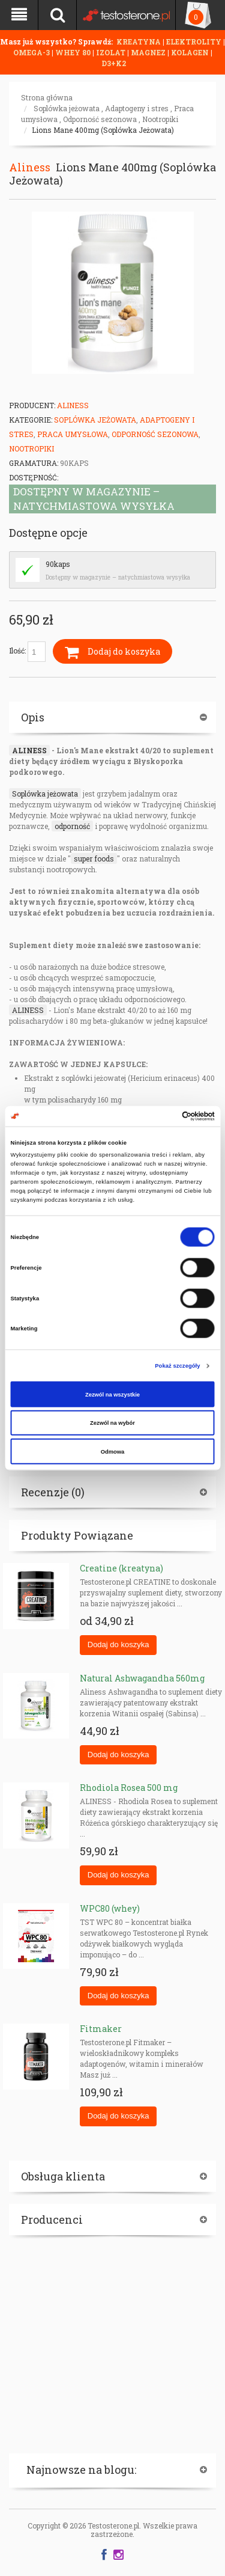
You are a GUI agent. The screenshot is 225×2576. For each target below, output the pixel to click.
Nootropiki (160, 119)
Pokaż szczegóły (177, 1366)
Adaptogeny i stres (137, 108)
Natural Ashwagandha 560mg (142, 1678)
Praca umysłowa (72, 434)
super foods (94, 858)
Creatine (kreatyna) (121, 1568)
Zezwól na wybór (112, 1423)
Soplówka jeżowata (67, 108)
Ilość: (27, 651)
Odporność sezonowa (100, 119)
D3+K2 (113, 63)
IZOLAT (111, 52)
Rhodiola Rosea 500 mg (129, 1787)
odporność (72, 826)
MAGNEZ (149, 52)
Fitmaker (101, 2028)
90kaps (58, 564)
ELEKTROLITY (193, 41)
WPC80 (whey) (110, 1908)
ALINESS (29, 750)
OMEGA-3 (32, 52)
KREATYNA (139, 41)
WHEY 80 (73, 52)
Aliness (29, 167)
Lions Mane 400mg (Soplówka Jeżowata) (103, 130)
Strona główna (47, 97)
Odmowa (113, 1451)
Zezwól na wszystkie (112, 1394)
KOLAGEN (191, 52)
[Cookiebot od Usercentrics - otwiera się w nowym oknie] (163, 1116)
